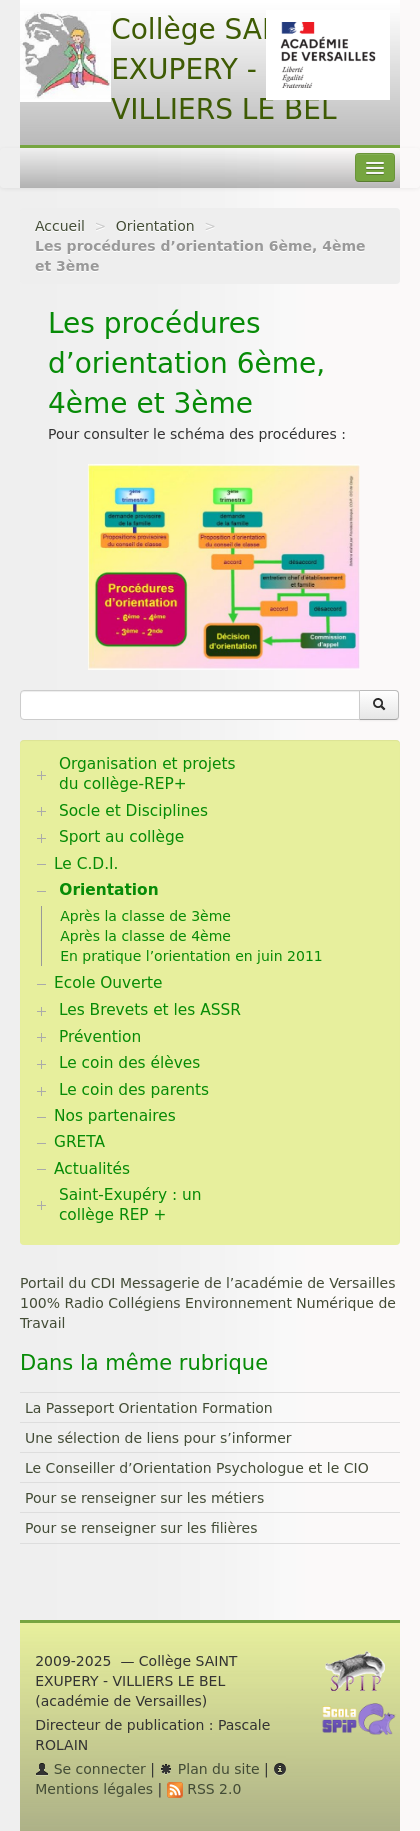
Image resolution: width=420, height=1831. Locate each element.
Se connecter (90, 1769)
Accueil (60, 226)
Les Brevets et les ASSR (150, 1010)
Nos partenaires (115, 1116)
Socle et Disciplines (133, 811)
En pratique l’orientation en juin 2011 (191, 956)
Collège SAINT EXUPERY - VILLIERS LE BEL (223, 69)
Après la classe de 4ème (145, 936)
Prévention (100, 1037)
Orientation (155, 226)
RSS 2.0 (204, 1789)
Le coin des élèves (129, 1063)
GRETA (79, 1142)
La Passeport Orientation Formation (149, 1408)
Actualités (92, 1169)
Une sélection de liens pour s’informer (158, 1438)
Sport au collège (121, 837)
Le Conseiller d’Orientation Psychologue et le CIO (197, 1468)
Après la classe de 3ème (145, 916)
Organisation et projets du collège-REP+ (147, 774)
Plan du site (209, 1769)
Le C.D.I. (86, 864)
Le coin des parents (134, 1090)
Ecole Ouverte (108, 983)
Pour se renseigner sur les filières (141, 1528)
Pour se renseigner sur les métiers (144, 1498)
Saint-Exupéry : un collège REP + (130, 1205)
